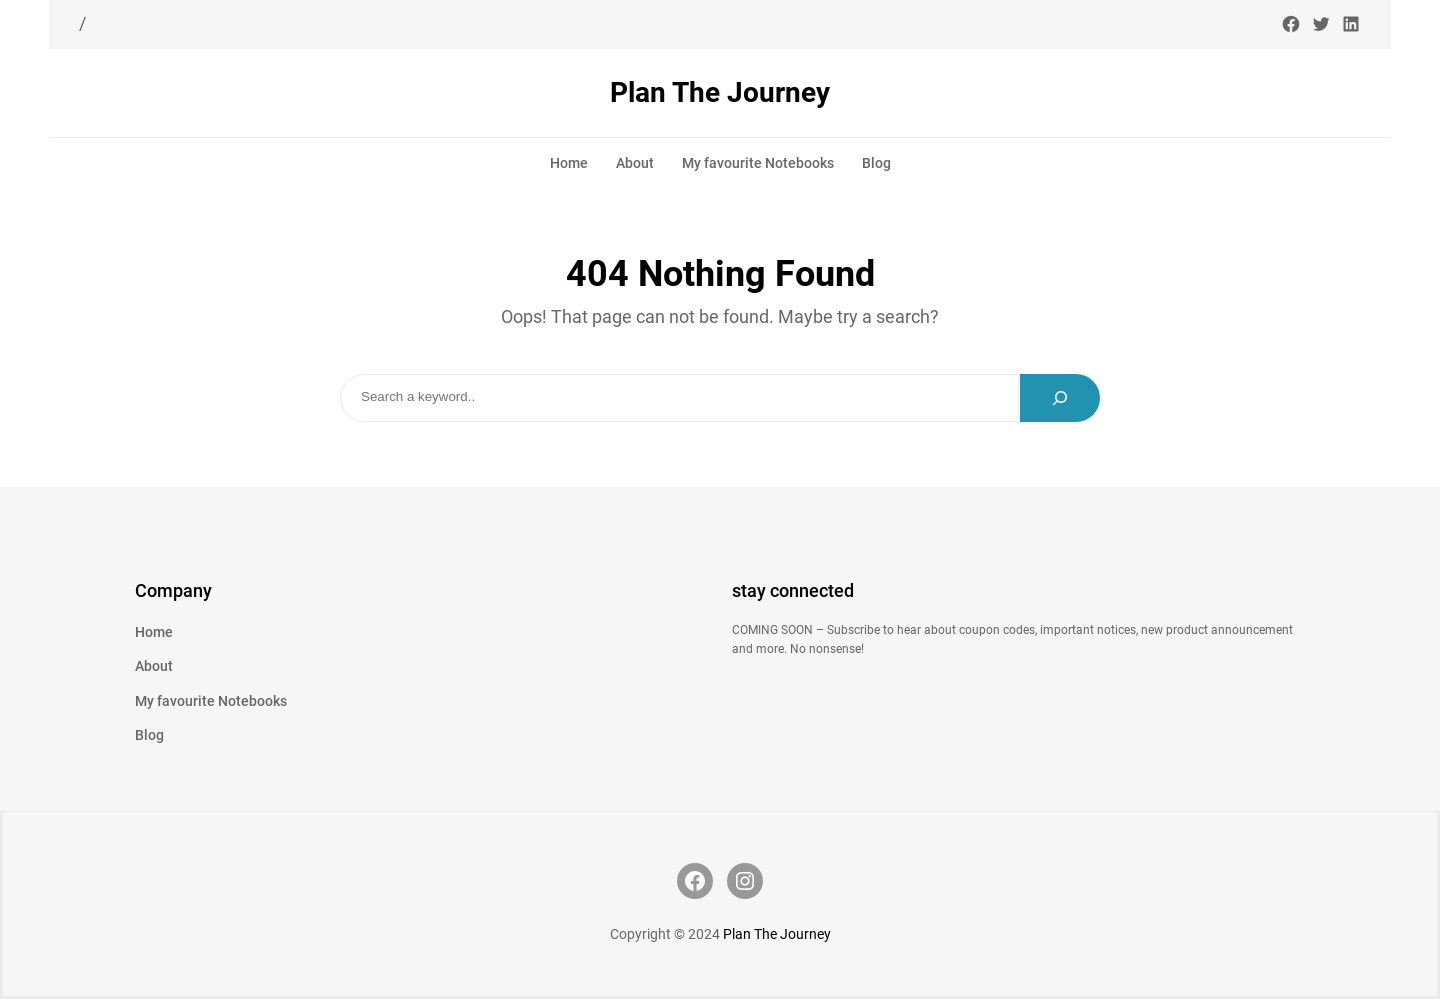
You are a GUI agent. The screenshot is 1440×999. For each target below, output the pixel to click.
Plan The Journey (720, 92)
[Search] (1060, 398)
